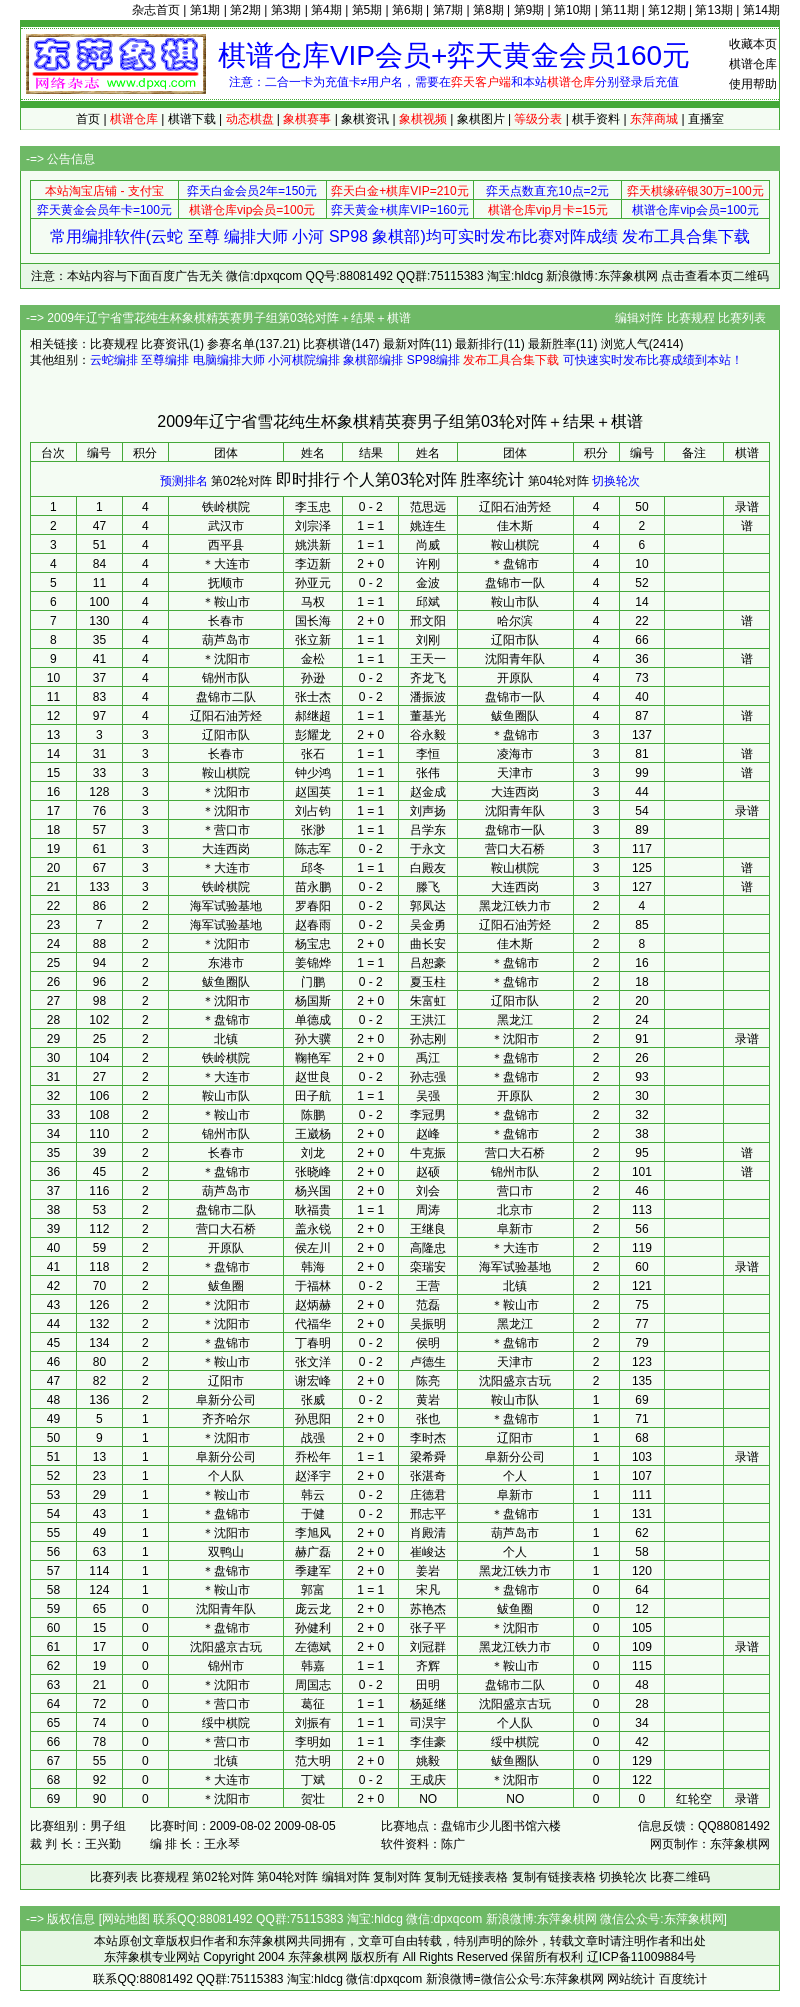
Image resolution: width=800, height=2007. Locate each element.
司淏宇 (428, 1723)
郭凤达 (428, 906)
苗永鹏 (313, 887)
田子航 (313, 1096)
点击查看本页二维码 (715, 276)
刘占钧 (313, 811)
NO (428, 1799)
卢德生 (428, 1362)
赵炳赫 (313, 1305)
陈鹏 (313, 1115)
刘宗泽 (313, 526)
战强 (313, 1438)
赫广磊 (313, 1552)
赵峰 (428, 1134)
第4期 (326, 10)
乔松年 (313, 1457)
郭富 (313, 1590)
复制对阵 (397, 1877)
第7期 (448, 10)
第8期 (488, 10)
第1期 (205, 10)
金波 (428, 583)
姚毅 (428, 1761)
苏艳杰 (428, 1609)
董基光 (428, 716)
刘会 (428, 1191)
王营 (428, 1286)
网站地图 (126, 1919)
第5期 (367, 10)
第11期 (619, 10)
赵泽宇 (313, 1476)
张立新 (313, 640)
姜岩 (428, 1571)
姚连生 (428, 526)
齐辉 (428, 1666)
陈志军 (313, 849)
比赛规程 (691, 318)
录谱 (747, 507)
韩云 (313, 1495)
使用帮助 (753, 84)
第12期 (666, 10)
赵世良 (313, 1077)
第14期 (761, 10)
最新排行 (479, 344)
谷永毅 (428, 735)
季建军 (313, 1571)
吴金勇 (428, 925)
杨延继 (428, 1704)
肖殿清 (428, 1533)
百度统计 (683, 1979)
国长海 (313, 621)
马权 (313, 602)
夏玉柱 (428, 982)
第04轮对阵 (558, 481)
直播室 (706, 119)
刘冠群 (428, 1647)
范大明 (313, 1761)
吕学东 (428, 830)
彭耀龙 (313, 735)
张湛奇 (428, 1476)
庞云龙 (313, 1609)
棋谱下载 (192, 119)
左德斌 (313, 1647)
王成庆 (428, 1780)
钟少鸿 (313, 773)
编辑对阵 (639, 318)
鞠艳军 (313, 1058)
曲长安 (428, 944)
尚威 (428, 545)
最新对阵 (407, 344)
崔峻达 (428, 1552)
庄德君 (428, 1495)
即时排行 (308, 479)
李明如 (313, 1742)
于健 (313, 1514)
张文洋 (313, 1362)
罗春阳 (313, 906)
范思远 (428, 507)
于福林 (313, 1286)
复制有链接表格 (554, 1877)
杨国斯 (313, 1001)
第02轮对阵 (241, 481)
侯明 (428, 1343)
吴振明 (428, 1324)
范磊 (428, 1305)
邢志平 (428, 1514)
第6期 (407, 10)
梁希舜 (428, 1457)
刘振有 (313, 1723)
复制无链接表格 (466, 1877)
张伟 (428, 773)
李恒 (428, 754)
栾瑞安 (428, 1267)
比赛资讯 (165, 344)
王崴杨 (313, 1134)
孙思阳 (313, 1419)
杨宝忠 (313, 944)
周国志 (313, 1685)
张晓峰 (313, 1172)
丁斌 (313, 1780)
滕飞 (428, 887)
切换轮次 (616, 481)
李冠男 (428, 1115)
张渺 (313, 830)
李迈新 (313, 564)
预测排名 (184, 481)
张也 (428, 1419)
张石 (313, 754)
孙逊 (313, 678)
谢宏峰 (313, 1381)
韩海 (313, 1267)
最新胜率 (552, 344)
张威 (313, 1400)
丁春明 (313, 1343)
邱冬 (313, 868)
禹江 (428, 1058)
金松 (313, 659)
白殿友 (428, 868)
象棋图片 (481, 119)
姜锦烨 (313, 963)
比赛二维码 (680, 1877)
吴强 (428, 1096)
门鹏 (313, 982)
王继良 (428, 1229)
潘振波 (428, 697)
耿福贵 (313, 1210)
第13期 (713, 10)
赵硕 (428, 1172)
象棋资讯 (365, 119)
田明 (428, 1685)
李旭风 (313, 1533)
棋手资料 (596, 119)
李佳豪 (428, 1742)
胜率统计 (492, 479)
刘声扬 (428, 811)
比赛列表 (742, 318)
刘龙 (313, 1153)
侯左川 (313, 1248)
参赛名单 (231, 344)
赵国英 (313, 792)
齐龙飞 (428, 678)
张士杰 (313, 697)
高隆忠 (428, 1248)
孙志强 (428, 1077)
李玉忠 (313, 507)
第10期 (572, 10)
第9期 (529, 10)
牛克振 (428, 1153)
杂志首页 (156, 10)
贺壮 (313, 1799)
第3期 (286, 10)
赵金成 (428, 792)
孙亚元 (313, 583)
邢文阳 (428, 621)
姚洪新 (313, 545)
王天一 (428, 659)
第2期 (245, 10)
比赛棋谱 (327, 344)
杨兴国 (313, 1191)
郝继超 (313, 716)
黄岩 (428, 1400)
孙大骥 (313, 1039)
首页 (88, 119)
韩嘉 (313, 1666)
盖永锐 (313, 1229)
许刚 (428, 564)
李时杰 (428, 1438)
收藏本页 (753, 44)
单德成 (313, 1020)
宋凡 (428, 1590)
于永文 (428, 849)
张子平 (428, 1628)
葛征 (313, 1704)
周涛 (428, 1210)
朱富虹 (428, 1001)
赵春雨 (313, 925)
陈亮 (428, 1381)
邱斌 (428, 602)
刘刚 (428, 640)
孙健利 (313, 1628)
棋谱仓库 (753, 64)
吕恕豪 (428, 963)
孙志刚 (428, 1039)
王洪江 (428, 1020)
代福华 (313, 1324)
